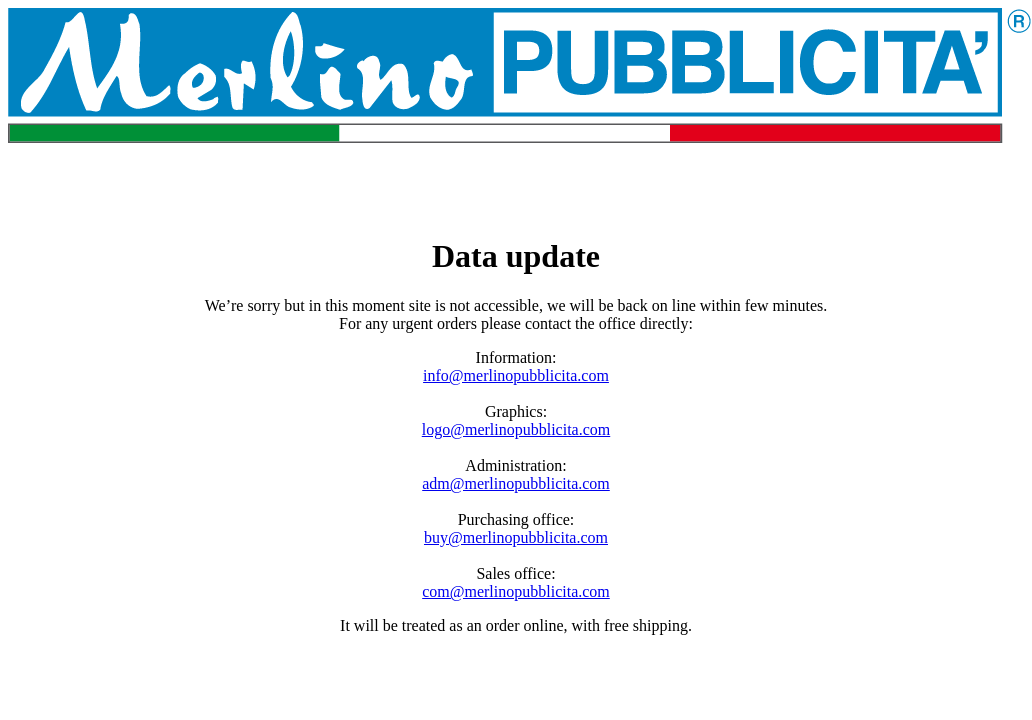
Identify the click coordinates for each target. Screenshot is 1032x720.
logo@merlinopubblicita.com (516, 429)
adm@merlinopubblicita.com (516, 483)
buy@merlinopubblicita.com (516, 537)
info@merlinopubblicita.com (516, 375)
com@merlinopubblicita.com (516, 591)
